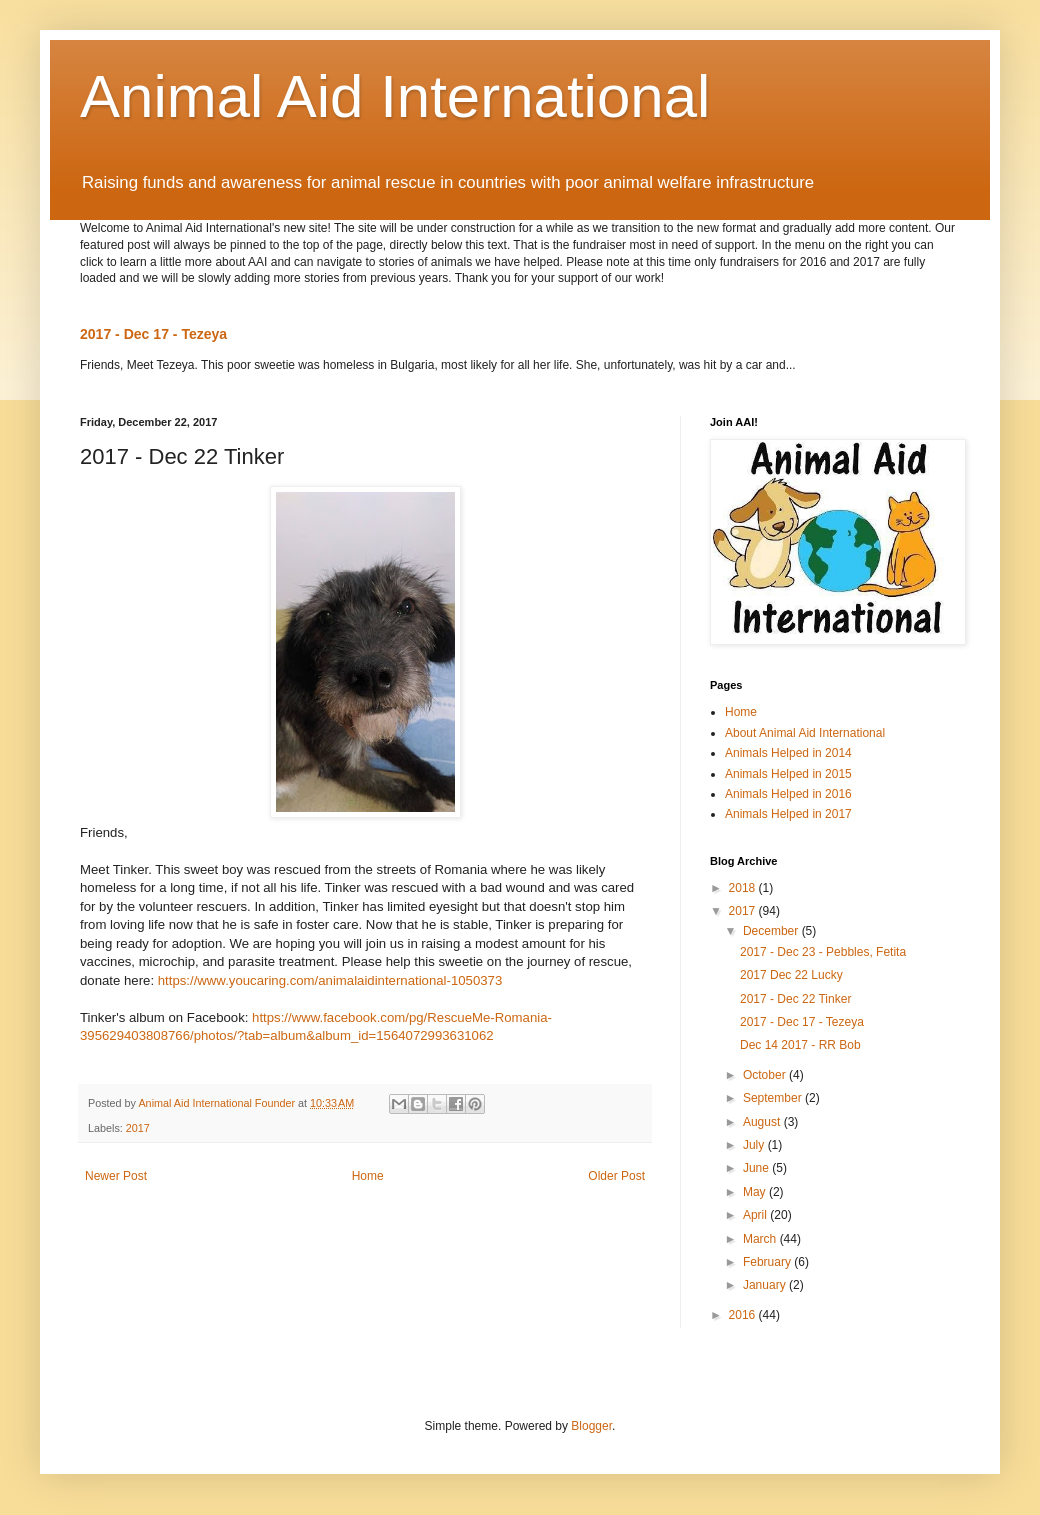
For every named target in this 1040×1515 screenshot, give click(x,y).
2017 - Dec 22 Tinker (795, 999)
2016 (744, 1315)
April (756, 1215)
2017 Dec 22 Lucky (791, 975)
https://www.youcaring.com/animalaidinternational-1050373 (330, 980)
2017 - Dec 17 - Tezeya (153, 334)
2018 (744, 888)
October (766, 1075)
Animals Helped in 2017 (788, 814)
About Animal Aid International (805, 733)
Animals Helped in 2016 (788, 794)
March (761, 1239)
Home (368, 1176)
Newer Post (116, 1176)
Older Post (616, 1176)
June (757, 1168)
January (766, 1285)
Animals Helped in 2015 (788, 774)
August (763, 1122)
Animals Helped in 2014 (788, 753)
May (756, 1192)
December (772, 931)
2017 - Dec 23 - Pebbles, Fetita (823, 952)
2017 (138, 1128)
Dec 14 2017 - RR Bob (800, 1045)
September (774, 1098)
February (768, 1262)
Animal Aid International (395, 96)
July (755, 1145)
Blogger (591, 1426)
